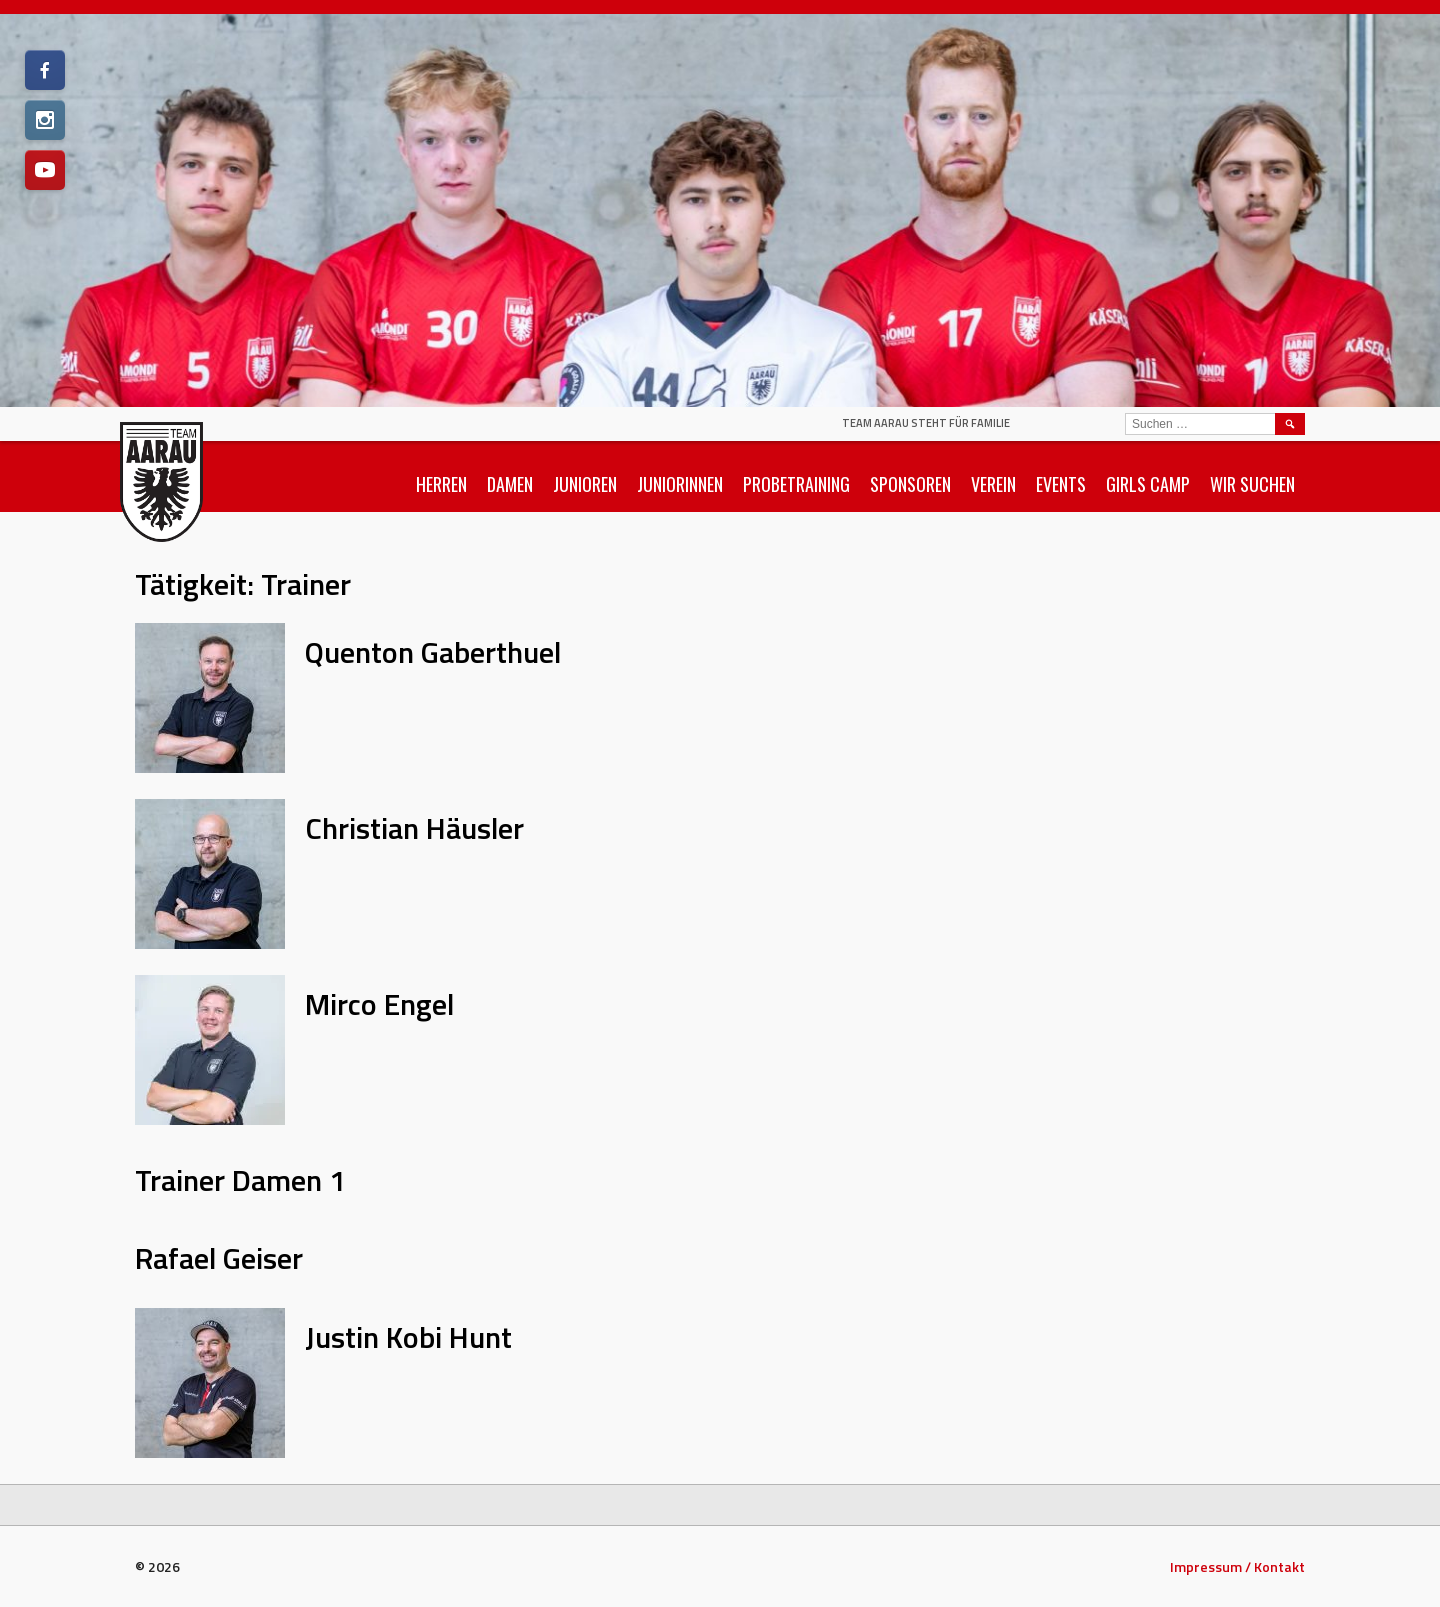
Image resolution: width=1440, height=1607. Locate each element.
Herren (441, 484)
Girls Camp (1148, 484)
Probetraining (796, 484)
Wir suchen (1252, 484)
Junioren (585, 484)
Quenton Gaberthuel (433, 652)
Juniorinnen (680, 484)
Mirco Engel (379, 1004)
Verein (993, 484)
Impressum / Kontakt (1237, 1566)
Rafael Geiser (219, 1258)
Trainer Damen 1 (240, 1180)
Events (1061, 484)
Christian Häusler (414, 828)
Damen (510, 484)
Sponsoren (910, 484)
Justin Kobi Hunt (408, 1337)
